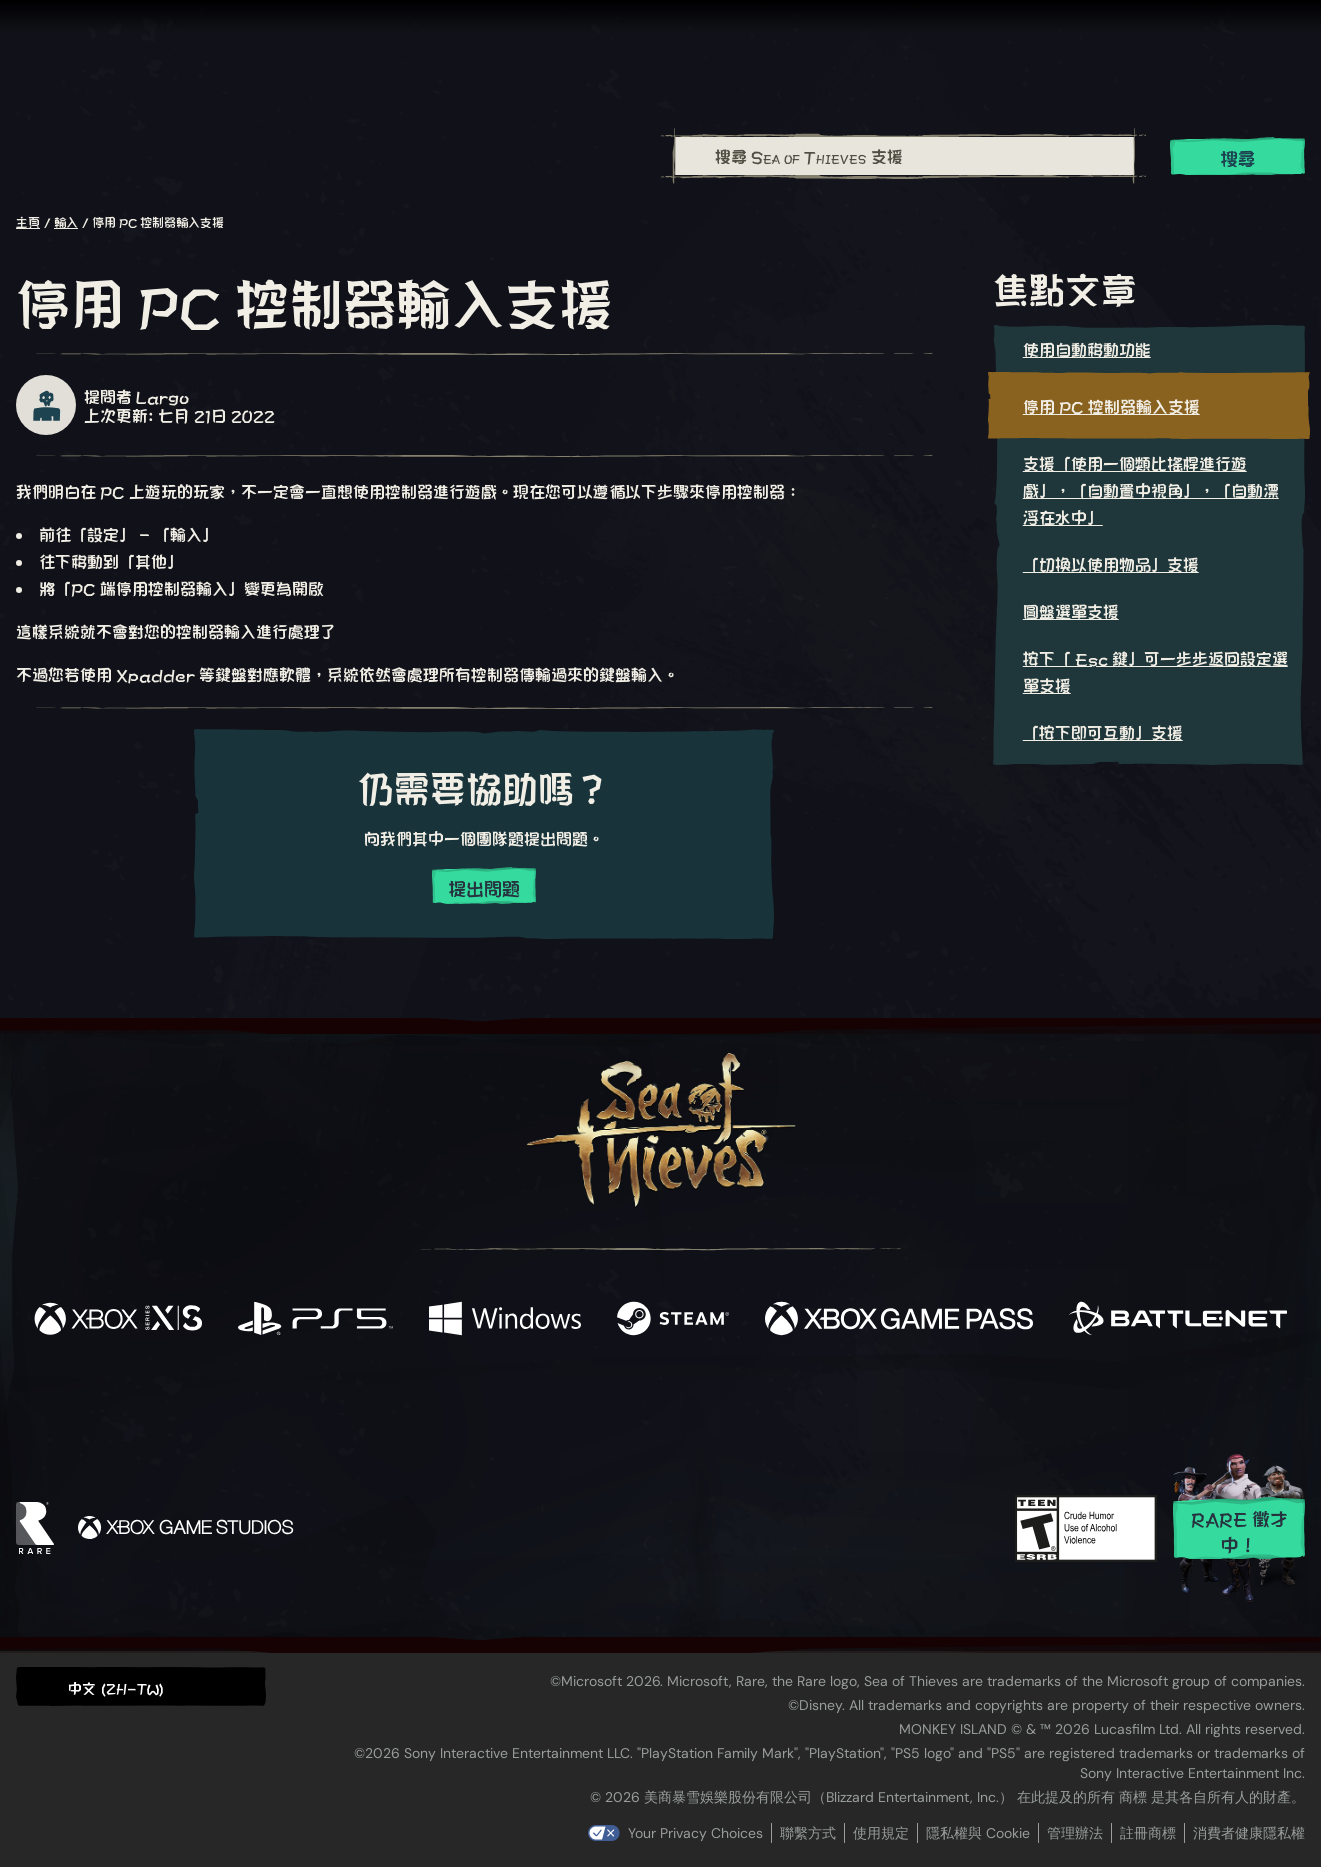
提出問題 (484, 887)
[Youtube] (655, 1401)
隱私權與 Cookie (978, 1833)
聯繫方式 (808, 1833)
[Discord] (741, 1405)
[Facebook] (460, 1399)
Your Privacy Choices (695, 1833)
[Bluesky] (853, 1404)
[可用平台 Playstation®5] (315, 1319)
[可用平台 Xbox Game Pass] (899, 1319)
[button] (141, 1686)
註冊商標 (1148, 1833)
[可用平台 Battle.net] (1178, 1319)
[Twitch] (570, 1402)
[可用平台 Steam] (673, 1319)
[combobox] (904, 156)
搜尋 (1238, 157)
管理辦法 (1075, 1833)
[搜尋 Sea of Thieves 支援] (905, 156)
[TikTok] (797, 1402)
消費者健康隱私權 (1249, 1833)
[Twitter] (511, 1400)
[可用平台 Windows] (505, 1319)
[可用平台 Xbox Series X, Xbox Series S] (118, 1319)
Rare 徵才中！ (1239, 1530)
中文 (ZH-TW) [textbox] (116, 1687)
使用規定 (881, 1833)
